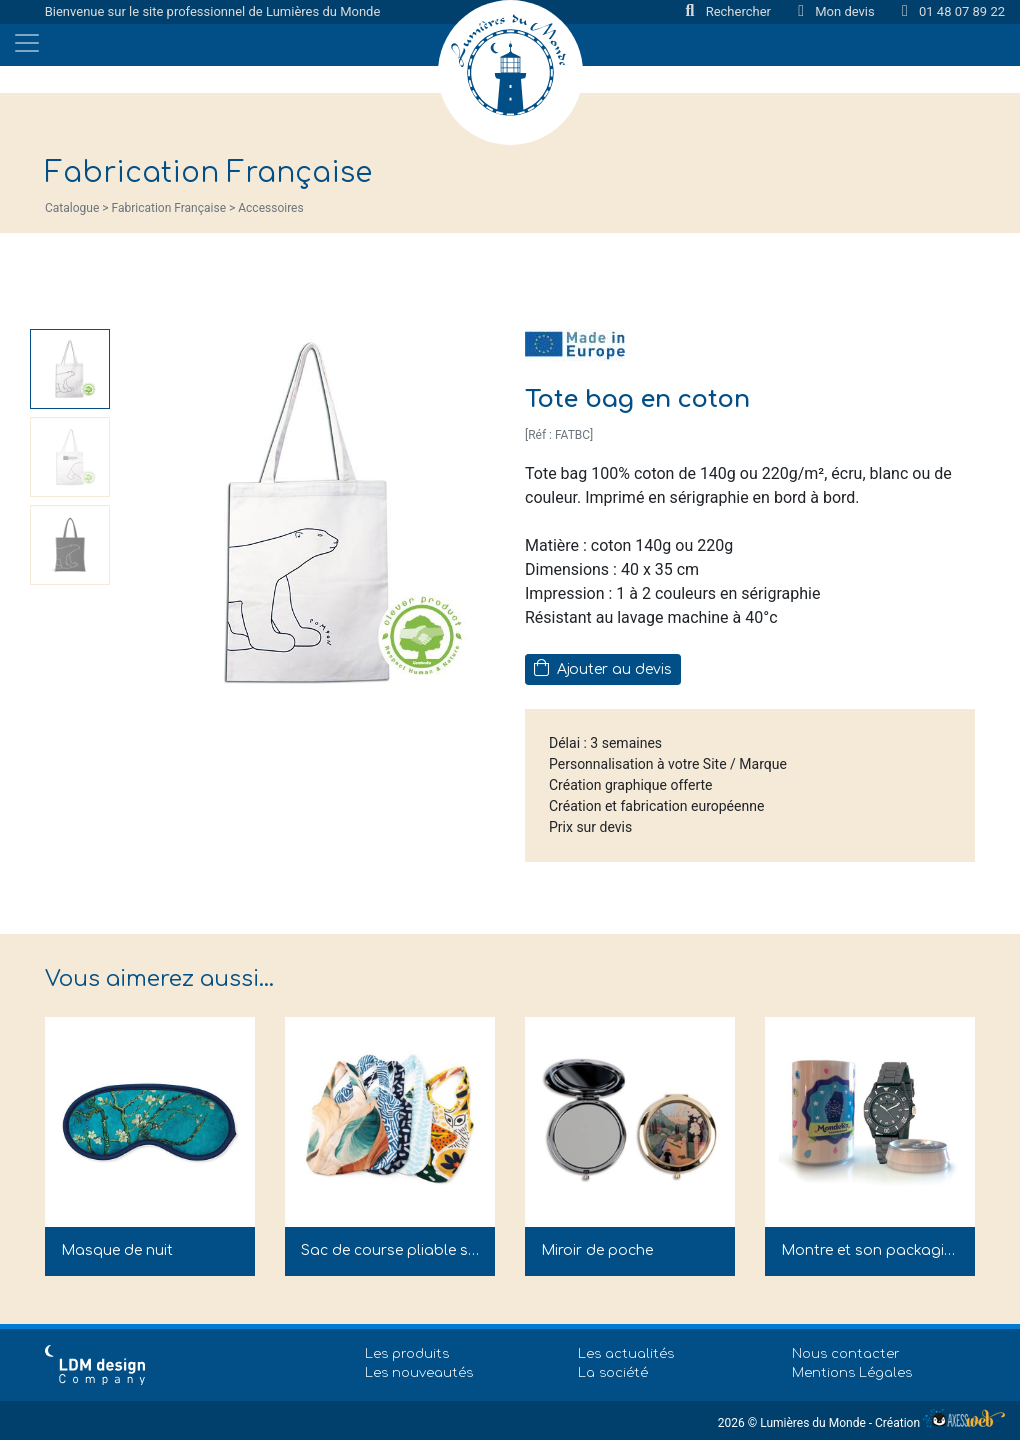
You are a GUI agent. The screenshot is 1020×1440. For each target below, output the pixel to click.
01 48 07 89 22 (953, 11)
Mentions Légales (852, 1373)
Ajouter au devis (603, 668)
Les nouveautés (419, 1373)
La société (613, 1373)
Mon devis (838, 11)
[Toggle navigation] (27, 43)
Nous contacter (846, 1354)
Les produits (407, 1354)
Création (940, 1423)
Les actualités (626, 1354)
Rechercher (730, 11)
